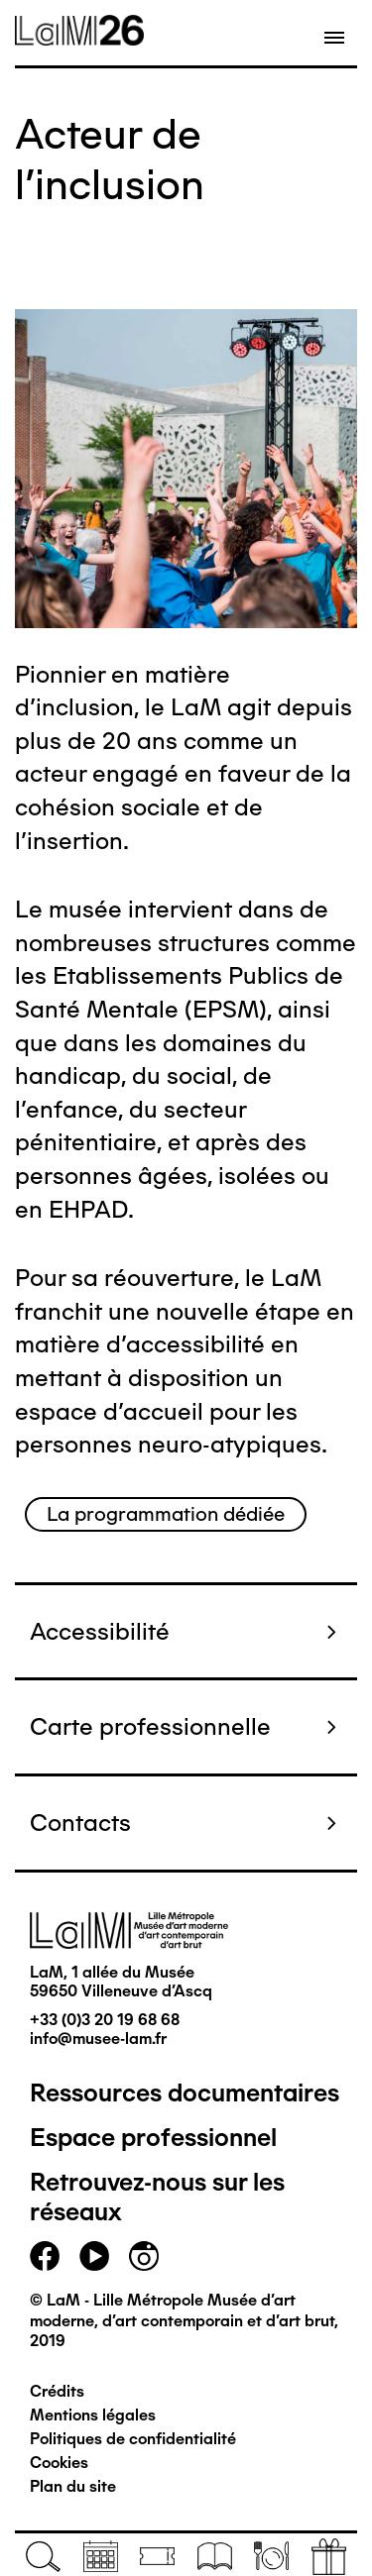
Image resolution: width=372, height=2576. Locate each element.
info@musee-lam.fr (98, 2038)
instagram (144, 2256)
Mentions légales (93, 2415)
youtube (94, 2256)
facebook (45, 2256)
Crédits (57, 2391)
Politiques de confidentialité (133, 2438)
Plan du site (73, 2486)
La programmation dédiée (166, 1514)
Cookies (59, 2462)
